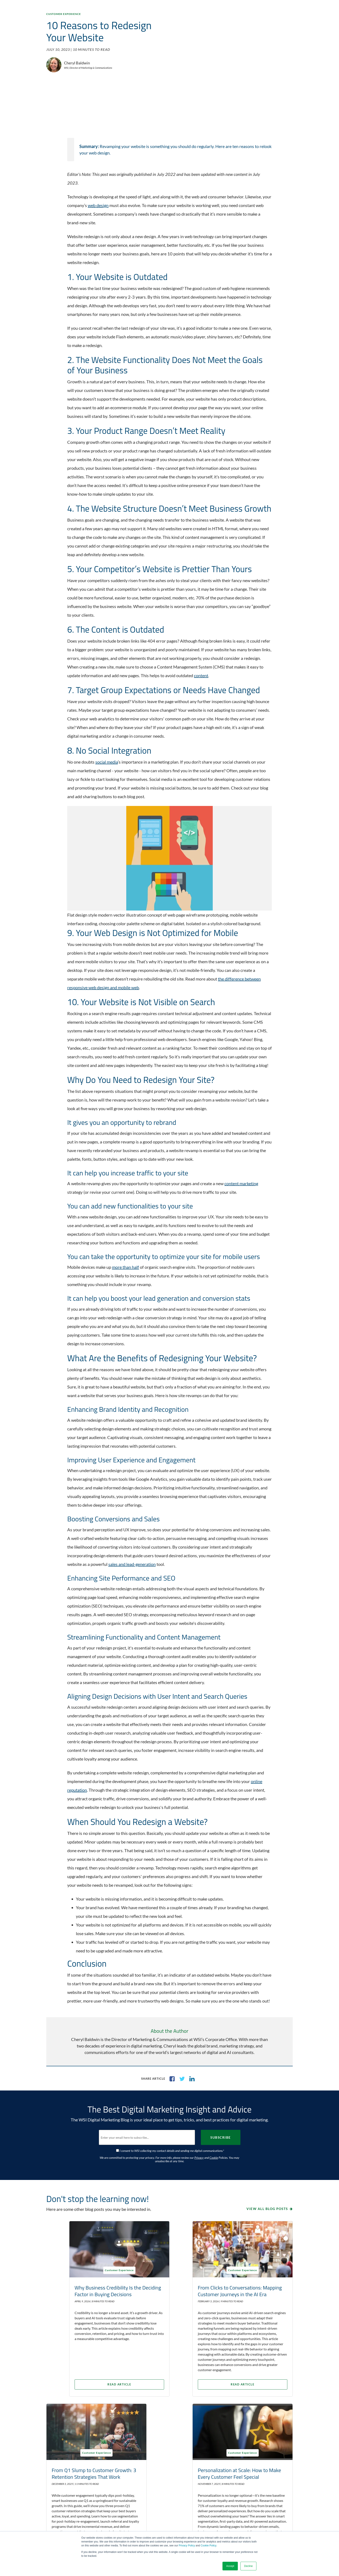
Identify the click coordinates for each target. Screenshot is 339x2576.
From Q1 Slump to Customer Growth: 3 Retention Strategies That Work (253, 2239)
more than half (125, 1224)
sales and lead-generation (132, 1521)
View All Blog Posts (267, 2166)
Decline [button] (248, 2566)
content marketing (241, 1141)
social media (106, 719)
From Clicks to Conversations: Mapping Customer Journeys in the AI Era (170, 2239)
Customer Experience (63, 14)
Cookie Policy (208, 2545)
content (201, 633)
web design (98, 163)
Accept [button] (230, 2566)
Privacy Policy (187, 2545)
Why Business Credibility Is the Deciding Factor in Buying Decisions (88, 2239)
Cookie (213, 2115)
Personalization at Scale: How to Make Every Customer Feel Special (84, 2437)
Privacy (199, 2115)
